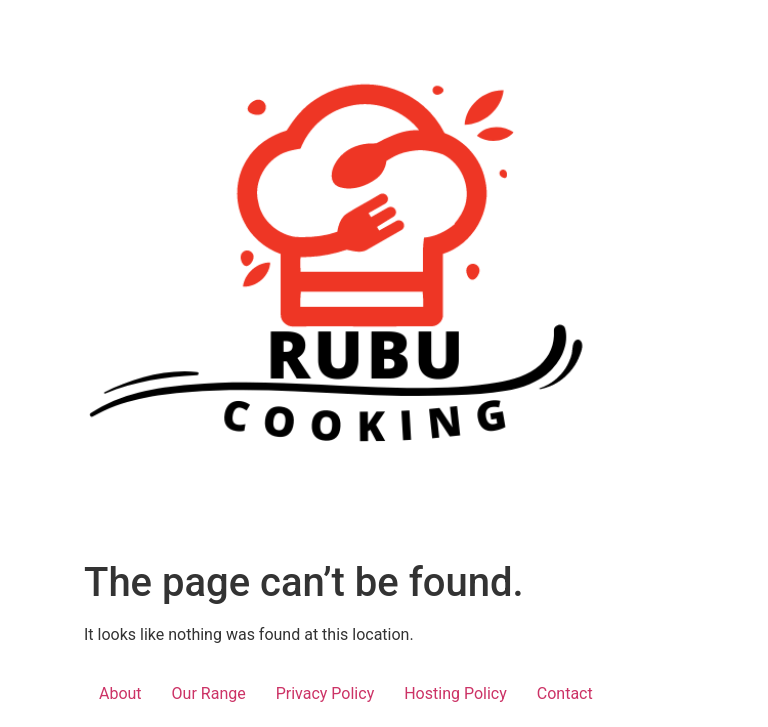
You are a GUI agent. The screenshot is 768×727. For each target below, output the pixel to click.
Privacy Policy (325, 693)
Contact (565, 693)
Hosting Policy (455, 693)
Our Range (209, 693)
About (120, 693)
